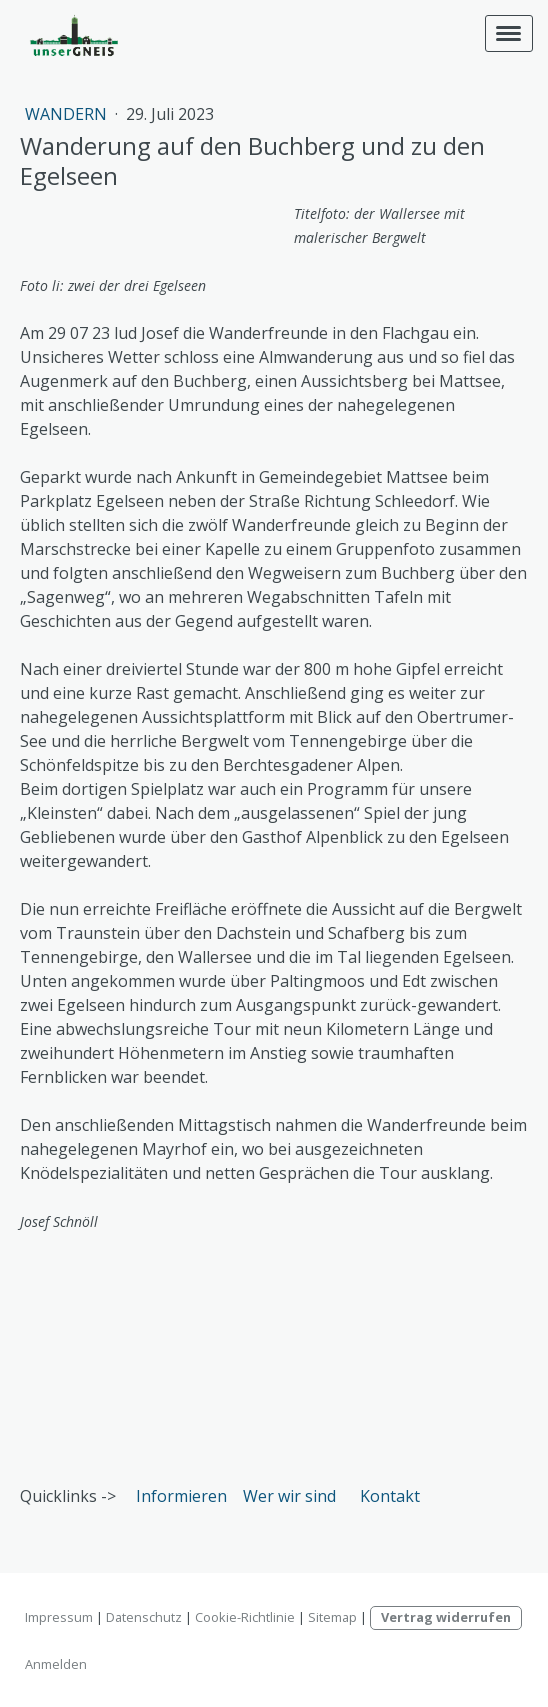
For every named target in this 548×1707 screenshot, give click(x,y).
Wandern (68, 114)
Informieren (181, 1496)
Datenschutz (144, 1617)
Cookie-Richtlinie (245, 1617)
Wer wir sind (289, 1496)
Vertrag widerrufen (446, 1617)
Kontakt (390, 1496)
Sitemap (332, 1617)
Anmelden (56, 1664)
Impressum (59, 1617)
